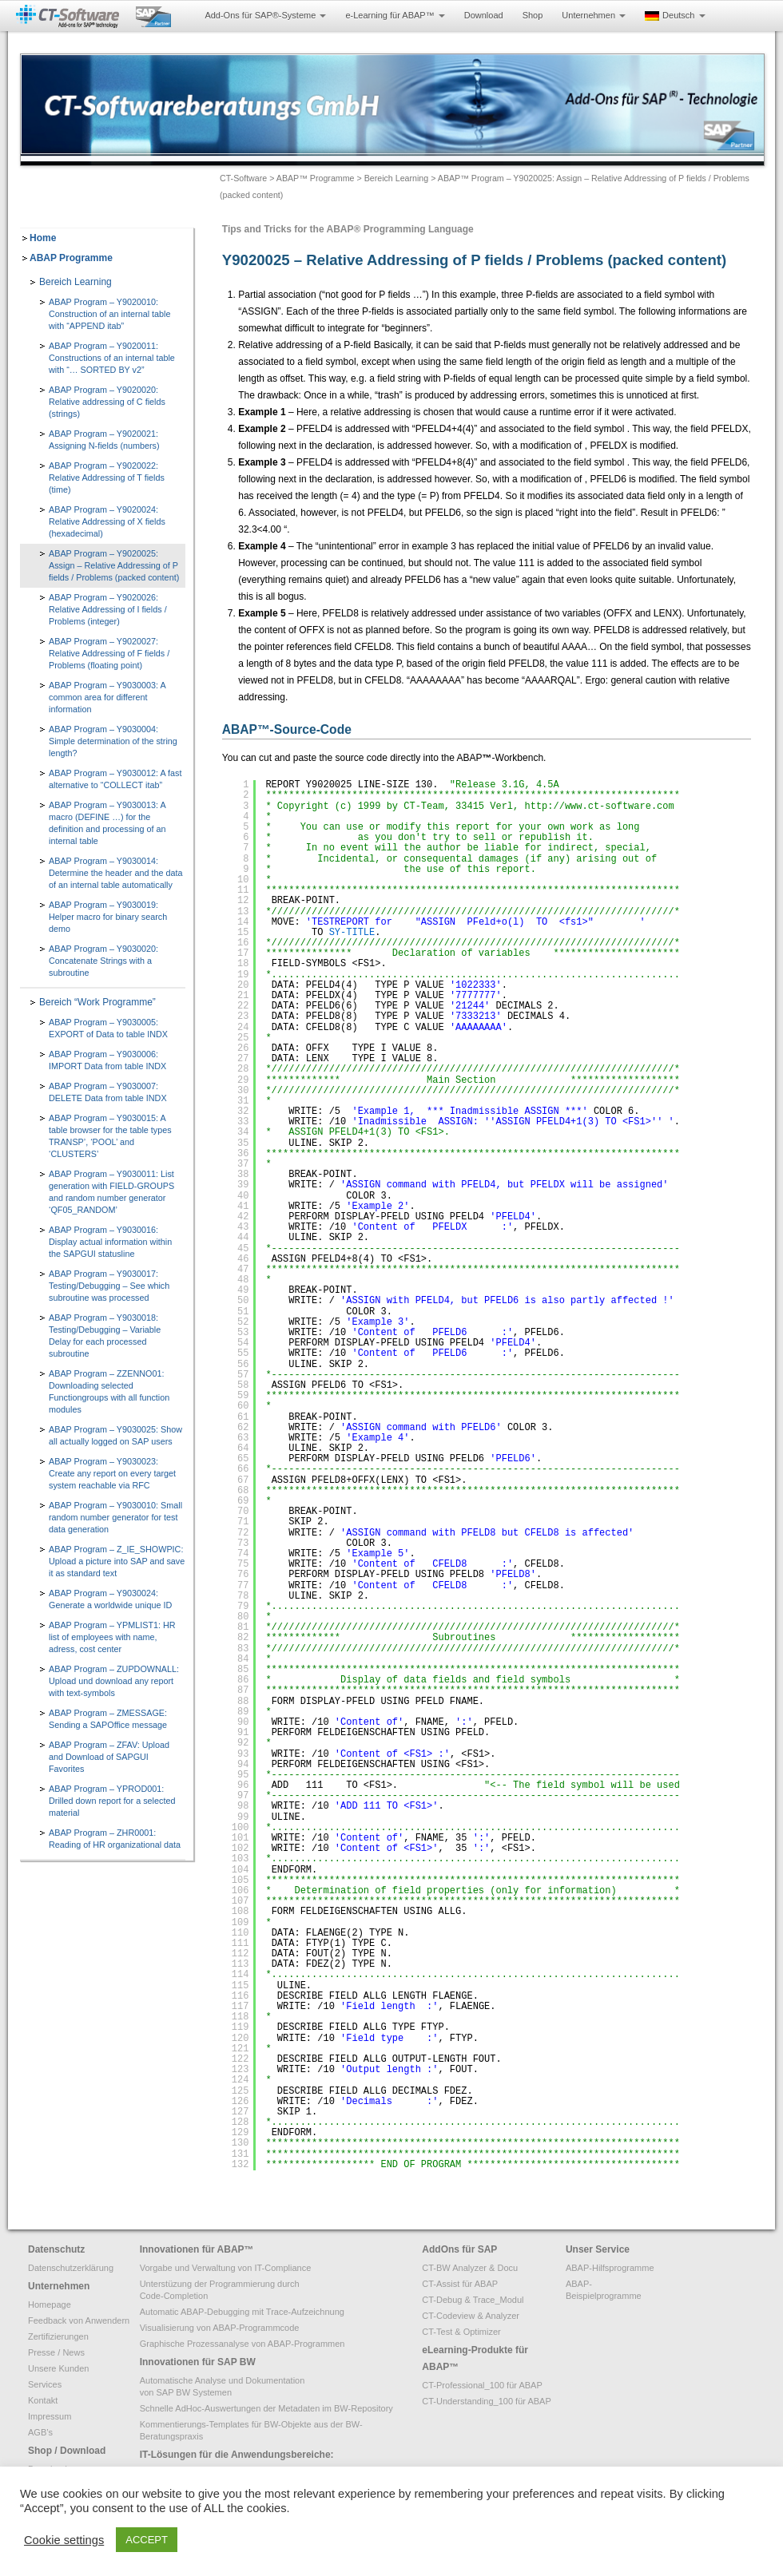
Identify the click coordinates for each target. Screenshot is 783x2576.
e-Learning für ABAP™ (394, 15)
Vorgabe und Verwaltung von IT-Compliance (226, 2268)
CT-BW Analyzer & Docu (470, 2268)
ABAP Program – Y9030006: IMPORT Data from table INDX (107, 1060)
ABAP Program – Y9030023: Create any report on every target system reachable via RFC (112, 1473)
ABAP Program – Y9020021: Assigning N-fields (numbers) (104, 439)
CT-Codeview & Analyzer (470, 2315)
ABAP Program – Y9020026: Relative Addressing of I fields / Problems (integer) (108, 609)
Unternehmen (594, 15)
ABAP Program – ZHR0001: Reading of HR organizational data (115, 1838)
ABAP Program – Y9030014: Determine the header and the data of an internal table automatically (115, 873)
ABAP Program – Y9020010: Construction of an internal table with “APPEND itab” (109, 314)
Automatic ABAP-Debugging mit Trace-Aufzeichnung (242, 2311)
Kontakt (43, 2400)
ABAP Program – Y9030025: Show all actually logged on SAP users (115, 1435)
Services (45, 2384)
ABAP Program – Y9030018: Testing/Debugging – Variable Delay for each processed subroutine (105, 1335)
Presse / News (56, 2352)
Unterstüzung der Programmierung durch (220, 2284)
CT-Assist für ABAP (460, 2284)
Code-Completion (174, 2296)
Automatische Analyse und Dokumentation (222, 2380)
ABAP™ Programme (315, 178)
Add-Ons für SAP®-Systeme (265, 15)
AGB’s (40, 2432)
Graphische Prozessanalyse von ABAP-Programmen (242, 2343)
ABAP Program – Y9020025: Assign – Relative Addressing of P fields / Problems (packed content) (114, 565)
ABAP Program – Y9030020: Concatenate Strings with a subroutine (103, 960)
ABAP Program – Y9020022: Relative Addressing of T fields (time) (107, 477)
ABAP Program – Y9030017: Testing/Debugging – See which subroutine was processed (109, 1285)
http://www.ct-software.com (599, 806)
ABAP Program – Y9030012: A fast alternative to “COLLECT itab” (115, 779)
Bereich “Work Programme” (97, 1002)
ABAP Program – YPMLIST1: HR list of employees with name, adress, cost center (112, 1637)
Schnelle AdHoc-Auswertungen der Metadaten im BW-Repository (266, 2408)
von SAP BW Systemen (186, 2392)
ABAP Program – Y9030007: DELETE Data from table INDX (108, 1092)
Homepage (49, 2304)
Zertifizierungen (58, 2336)
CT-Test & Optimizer (461, 2331)
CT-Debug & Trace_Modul (472, 2300)
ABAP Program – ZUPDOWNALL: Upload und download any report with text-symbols (114, 1681)
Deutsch (675, 15)
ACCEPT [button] (146, 2540)
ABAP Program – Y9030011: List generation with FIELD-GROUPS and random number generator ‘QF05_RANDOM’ (111, 1192)
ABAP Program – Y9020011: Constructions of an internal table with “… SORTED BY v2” (112, 358)
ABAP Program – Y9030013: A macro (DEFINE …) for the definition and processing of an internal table (107, 823)
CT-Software (243, 178)
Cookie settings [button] (64, 2540)
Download (483, 15)
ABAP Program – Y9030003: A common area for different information (107, 697)
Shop (533, 15)
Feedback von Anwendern (78, 2320)
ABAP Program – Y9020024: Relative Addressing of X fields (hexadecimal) (107, 521)
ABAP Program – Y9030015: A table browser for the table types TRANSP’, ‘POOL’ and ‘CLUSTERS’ (110, 1136)
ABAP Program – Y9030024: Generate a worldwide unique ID (110, 1599)
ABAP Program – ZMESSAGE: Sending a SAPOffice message (108, 1719)
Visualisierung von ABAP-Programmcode (220, 2327)
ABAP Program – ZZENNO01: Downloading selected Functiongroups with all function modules (109, 1391)
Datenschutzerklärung (70, 2268)
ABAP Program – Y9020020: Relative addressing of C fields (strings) (107, 401)
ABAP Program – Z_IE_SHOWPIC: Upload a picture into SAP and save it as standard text (117, 1561)
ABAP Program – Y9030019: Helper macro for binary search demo (108, 916)
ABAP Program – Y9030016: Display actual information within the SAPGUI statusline (110, 1241)
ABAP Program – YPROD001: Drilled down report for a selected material (112, 1800)
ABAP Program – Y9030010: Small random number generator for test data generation (115, 1517)
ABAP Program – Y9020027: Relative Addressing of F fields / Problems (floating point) (109, 653)
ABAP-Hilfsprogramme (610, 2268)
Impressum (49, 2416)
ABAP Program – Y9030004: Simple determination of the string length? (113, 741)
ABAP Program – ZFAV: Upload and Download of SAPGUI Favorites (109, 1756)
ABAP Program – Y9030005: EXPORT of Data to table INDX (108, 1028)
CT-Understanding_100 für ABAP (486, 2401)
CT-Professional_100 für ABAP (482, 2385)
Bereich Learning (396, 178)
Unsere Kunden (58, 2368)
